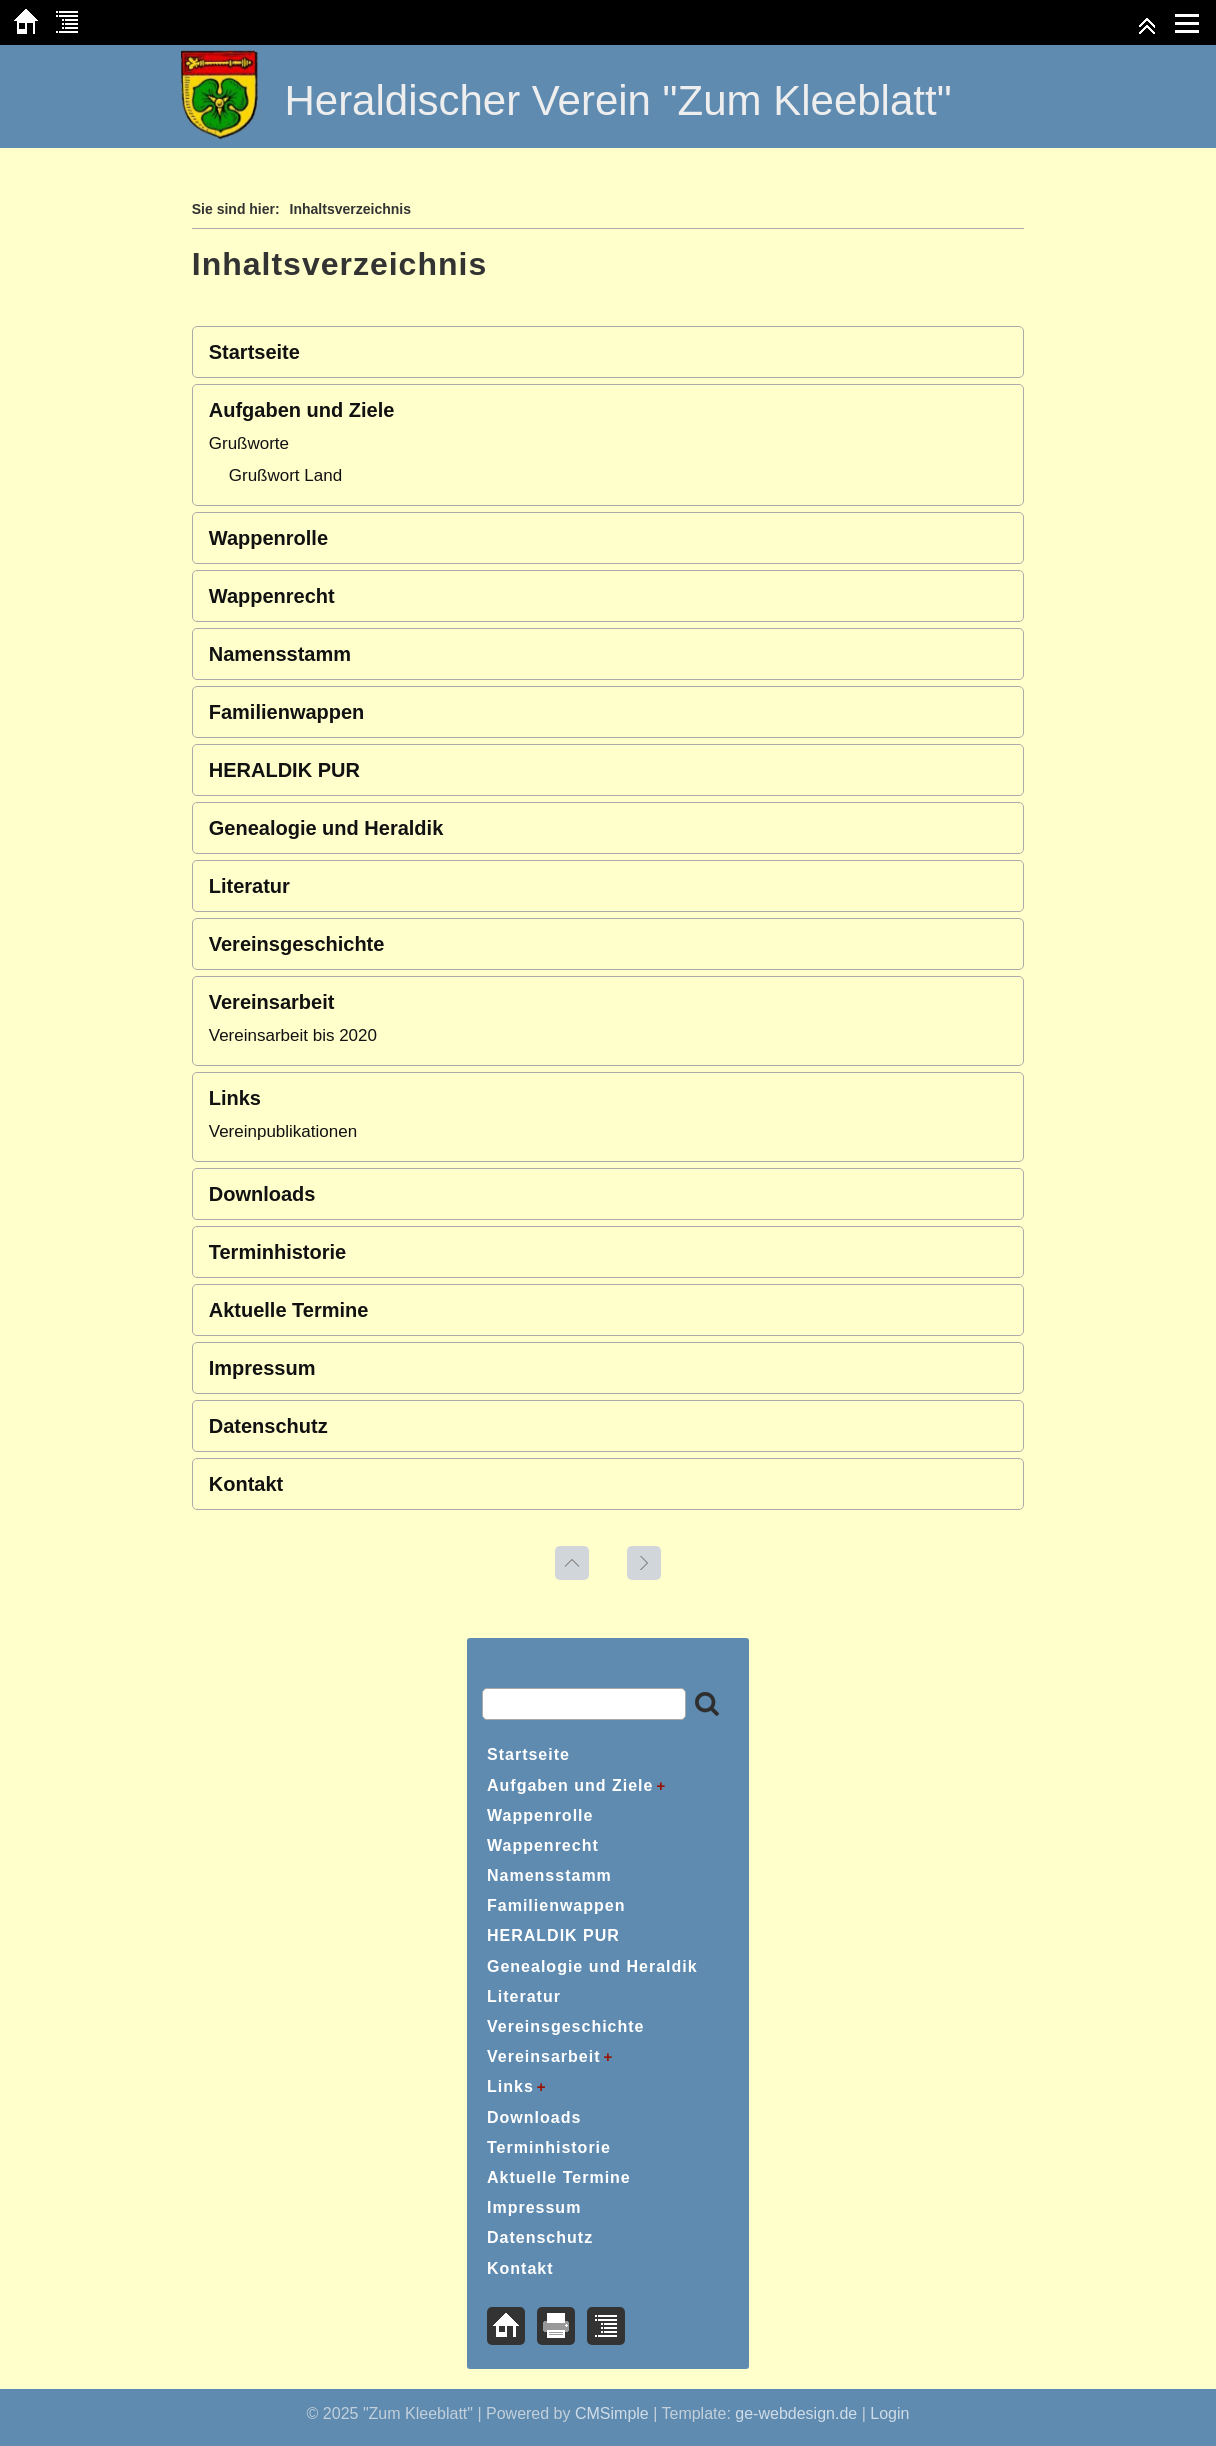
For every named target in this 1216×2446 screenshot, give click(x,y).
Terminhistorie (277, 1252)
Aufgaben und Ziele (302, 410)
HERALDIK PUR (284, 770)
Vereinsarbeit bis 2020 (293, 1035)
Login (889, 2413)
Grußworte (249, 443)
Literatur (249, 886)
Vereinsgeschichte (297, 944)
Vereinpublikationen (283, 1131)
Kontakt (246, 1484)
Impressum (262, 1368)
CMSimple (612, 2413)
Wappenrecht (272, 596)
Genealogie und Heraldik (326, 828)
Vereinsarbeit (272, 1002)
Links (235, 1098)
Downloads (262, 1194)
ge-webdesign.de (796, 2413)
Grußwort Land (285, 475)
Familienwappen (287, 712)
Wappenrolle (268, 538)
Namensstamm (280, 654)
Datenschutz (268, 1426)
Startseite (254, 352)
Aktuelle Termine (289, 1310)
